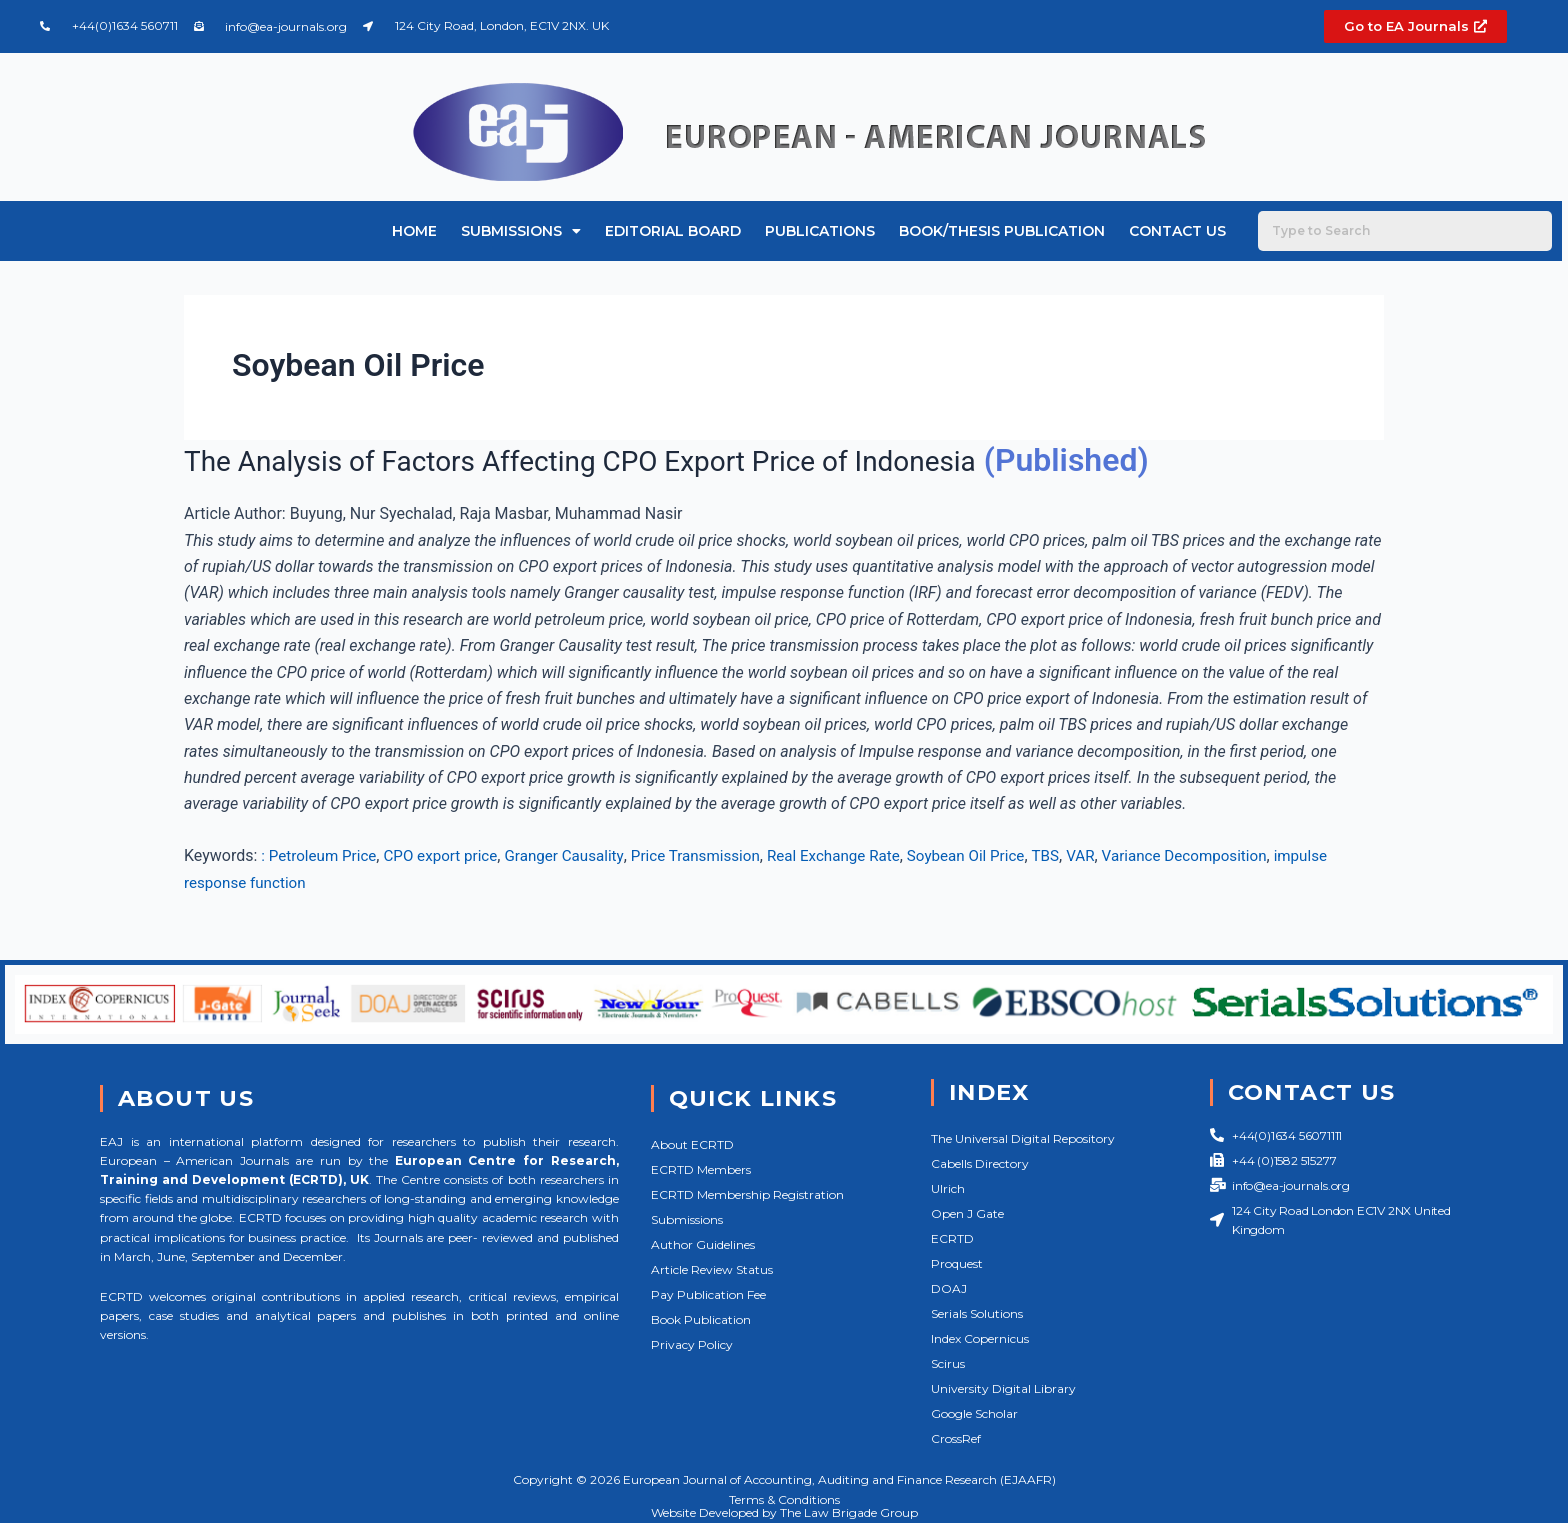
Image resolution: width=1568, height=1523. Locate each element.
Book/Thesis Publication (1002, 231)
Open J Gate (967, 1213)
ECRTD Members (701, 1169)
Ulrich (948, 1188)
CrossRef (956, 1438)
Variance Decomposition (1231, 855)
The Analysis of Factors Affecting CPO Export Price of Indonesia (638, 460)
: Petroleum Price (321, 855)
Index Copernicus (980, 1338)
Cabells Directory (980, 1163)
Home (414, 231)
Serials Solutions (977, 1313)
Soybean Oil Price (1002, 855)
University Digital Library (1003, 1388)
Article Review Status (712, 1269)
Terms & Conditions (784, 1499)
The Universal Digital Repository (1023, 1138)
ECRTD (952, 1238)
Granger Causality (579, 855)
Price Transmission (717, 855)
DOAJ (949, 1288)
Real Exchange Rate (863, 855)
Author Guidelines (703, 1244)
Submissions (521, 231)
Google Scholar (974, 1413)
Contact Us (1177, 231)
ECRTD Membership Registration (747, 1194)
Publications (820, 231)
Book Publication (701, 1319)
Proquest (957, 1263)
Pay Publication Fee (708, 1294)
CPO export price (450, 855)
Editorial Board (673, 231)
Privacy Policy (692, 1344)
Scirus (948, 1363)
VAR (1122, 855)
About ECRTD (692, 1144)
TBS (1085, 855)
